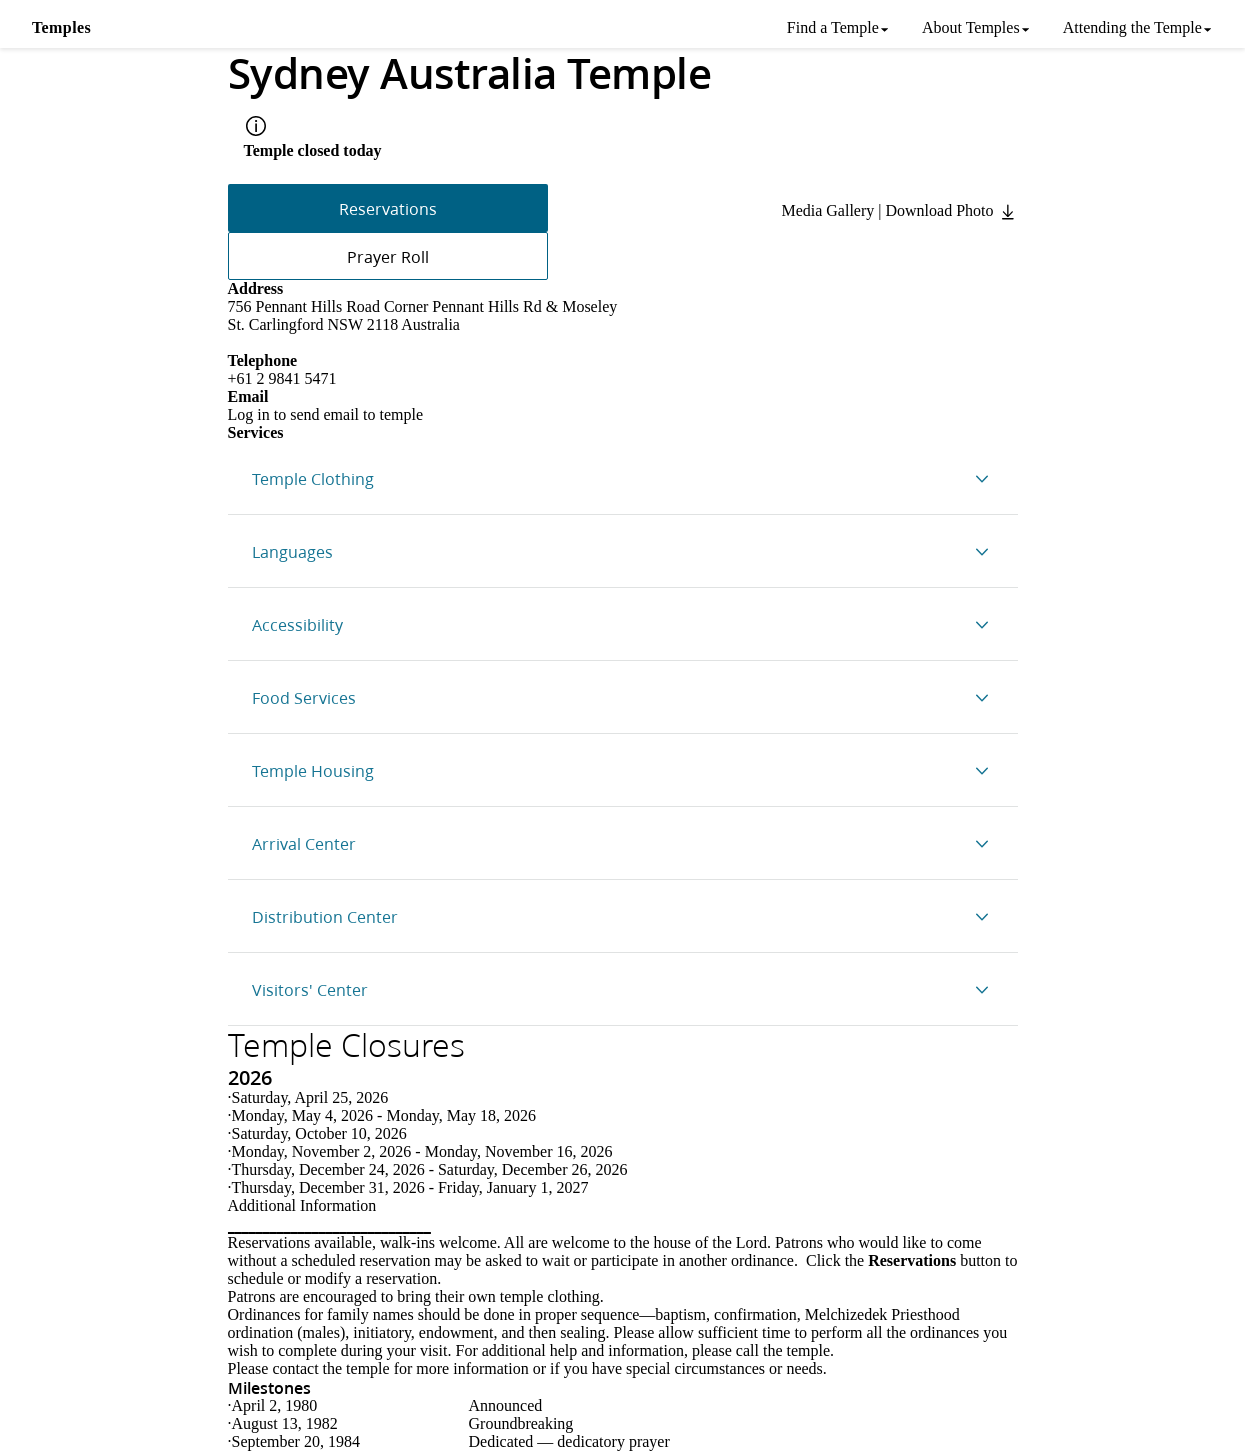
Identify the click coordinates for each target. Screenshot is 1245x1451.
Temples (61, 27)
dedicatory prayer (613, 1441)
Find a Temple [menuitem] (833, 27)
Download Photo (952, 210)
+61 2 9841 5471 (282, 378)
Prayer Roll (388, 256)
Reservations (388, 208)
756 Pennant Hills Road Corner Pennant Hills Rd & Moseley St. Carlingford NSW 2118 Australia (423, 315)
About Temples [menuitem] (971, 27)
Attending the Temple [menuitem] (1132, 27)
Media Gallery (827, 210)
